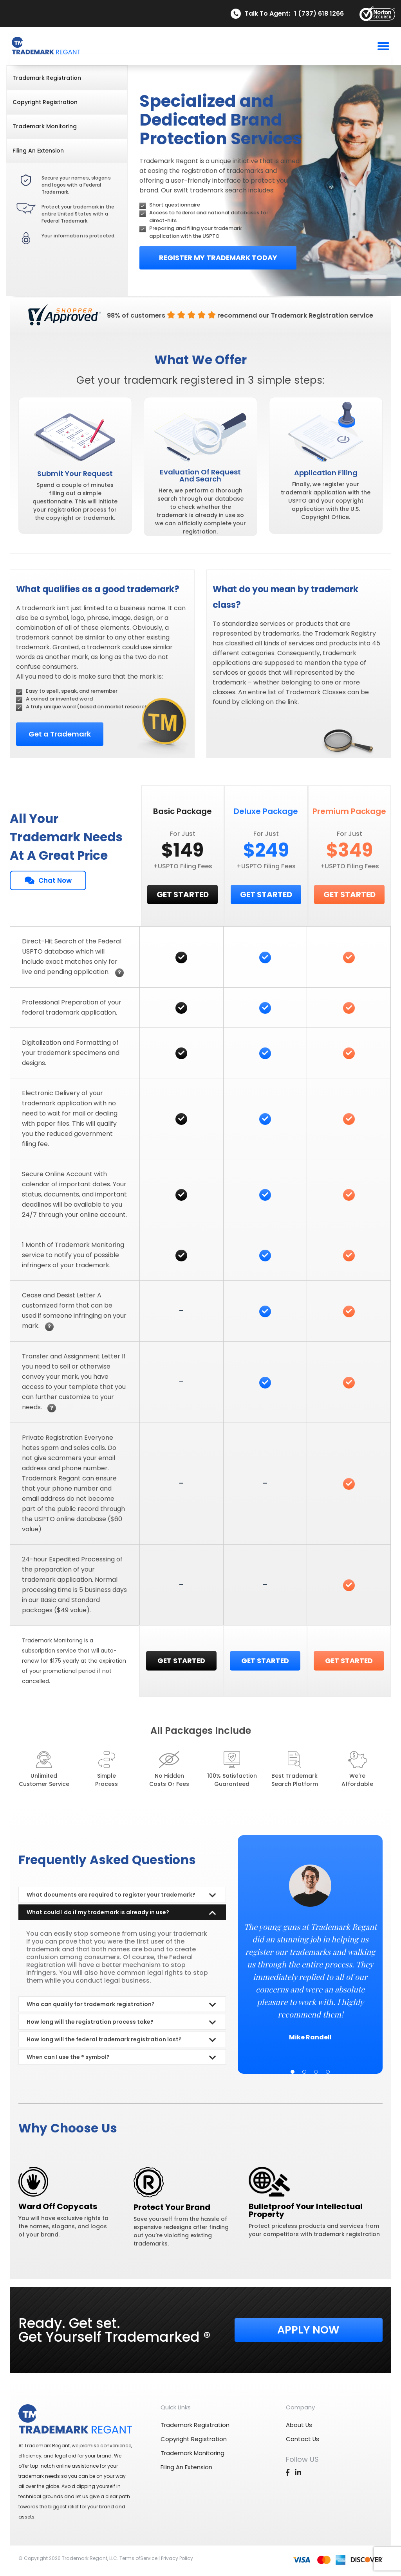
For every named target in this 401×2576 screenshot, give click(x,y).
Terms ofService (138, 2558)
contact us (303, 2439)
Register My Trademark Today (218, 257)
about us (299, 2425)
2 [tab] (304, 2072)
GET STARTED (182, 894)
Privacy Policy (177, 2558)
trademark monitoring (45, 126)
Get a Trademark (59, 734)
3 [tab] (316, 2072)
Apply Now (308, 2330)
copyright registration (45, 102)
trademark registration (47, 78)
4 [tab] (328, 2072)
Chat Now (48, 880)
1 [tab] (292, 2072)
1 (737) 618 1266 (319, 14)
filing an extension (38, 150)
